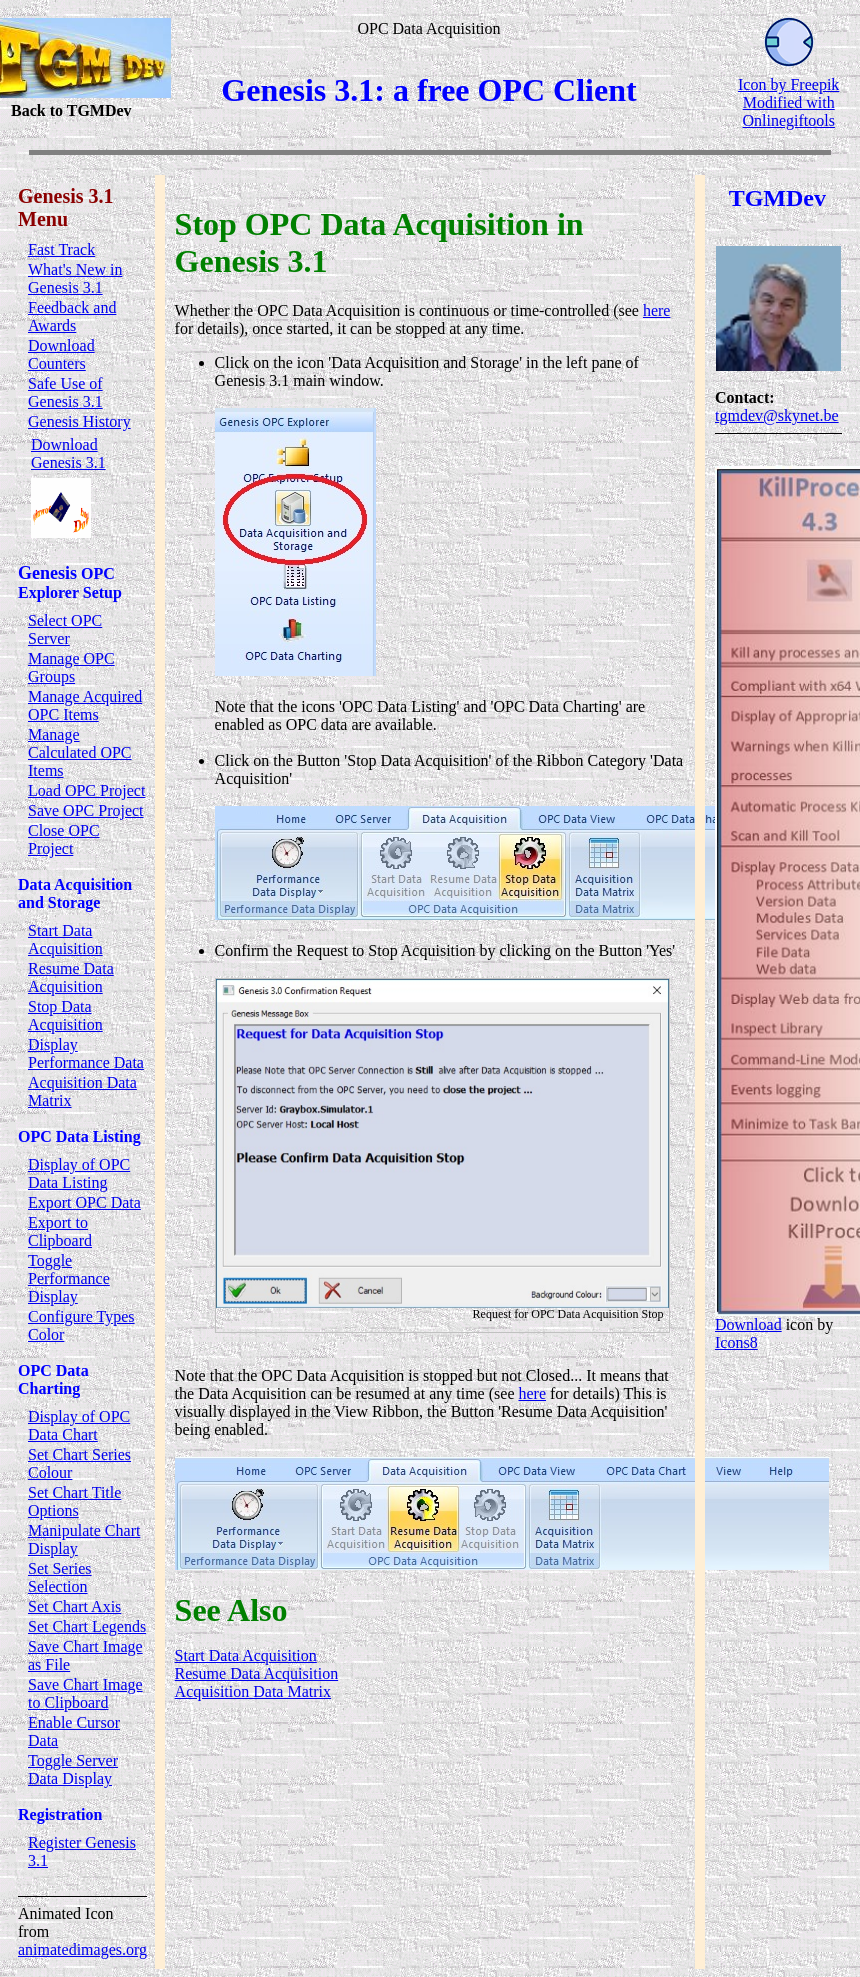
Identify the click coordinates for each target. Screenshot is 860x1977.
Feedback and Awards (72, 316)
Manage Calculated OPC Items (80, 752)
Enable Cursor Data (74, 1731)
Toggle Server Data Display (73, 1769)
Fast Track (61, 249)
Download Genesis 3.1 (68, 453)
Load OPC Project (86, 790)
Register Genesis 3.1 (82, 1851)
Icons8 (736, 1342)
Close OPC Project (64, 839)
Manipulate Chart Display (84, 1539)
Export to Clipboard (60, 1231)
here (657, 310)
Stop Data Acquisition (65, 1015)
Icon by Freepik (788, 84)
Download (748, 1324)
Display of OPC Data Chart (79, 1425)
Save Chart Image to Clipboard (85, 1693)
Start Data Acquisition (65, 939)
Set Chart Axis (74, 1606)
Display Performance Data (86, 1053)
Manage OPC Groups (71, 667)
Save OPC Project (86, 810)
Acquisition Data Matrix (82, 1091)
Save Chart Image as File (85, 1655)
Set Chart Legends (87, 1626)
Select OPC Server (65, 629)
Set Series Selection (60, 1577)
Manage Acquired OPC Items (85, 705)
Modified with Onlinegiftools (788, 111)
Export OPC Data (84, 1202)
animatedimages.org (82, 1949)
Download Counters (61, 354)
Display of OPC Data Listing (79, 1173)
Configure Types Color (81, 1325)
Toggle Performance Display (69, 1278)
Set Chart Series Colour (79, 1463)
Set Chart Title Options (74, 1501)
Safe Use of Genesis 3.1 (65, 392)
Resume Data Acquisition (71, 977)
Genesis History (79, 421)
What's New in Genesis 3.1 (75, 278)
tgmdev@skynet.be (777, 415)
